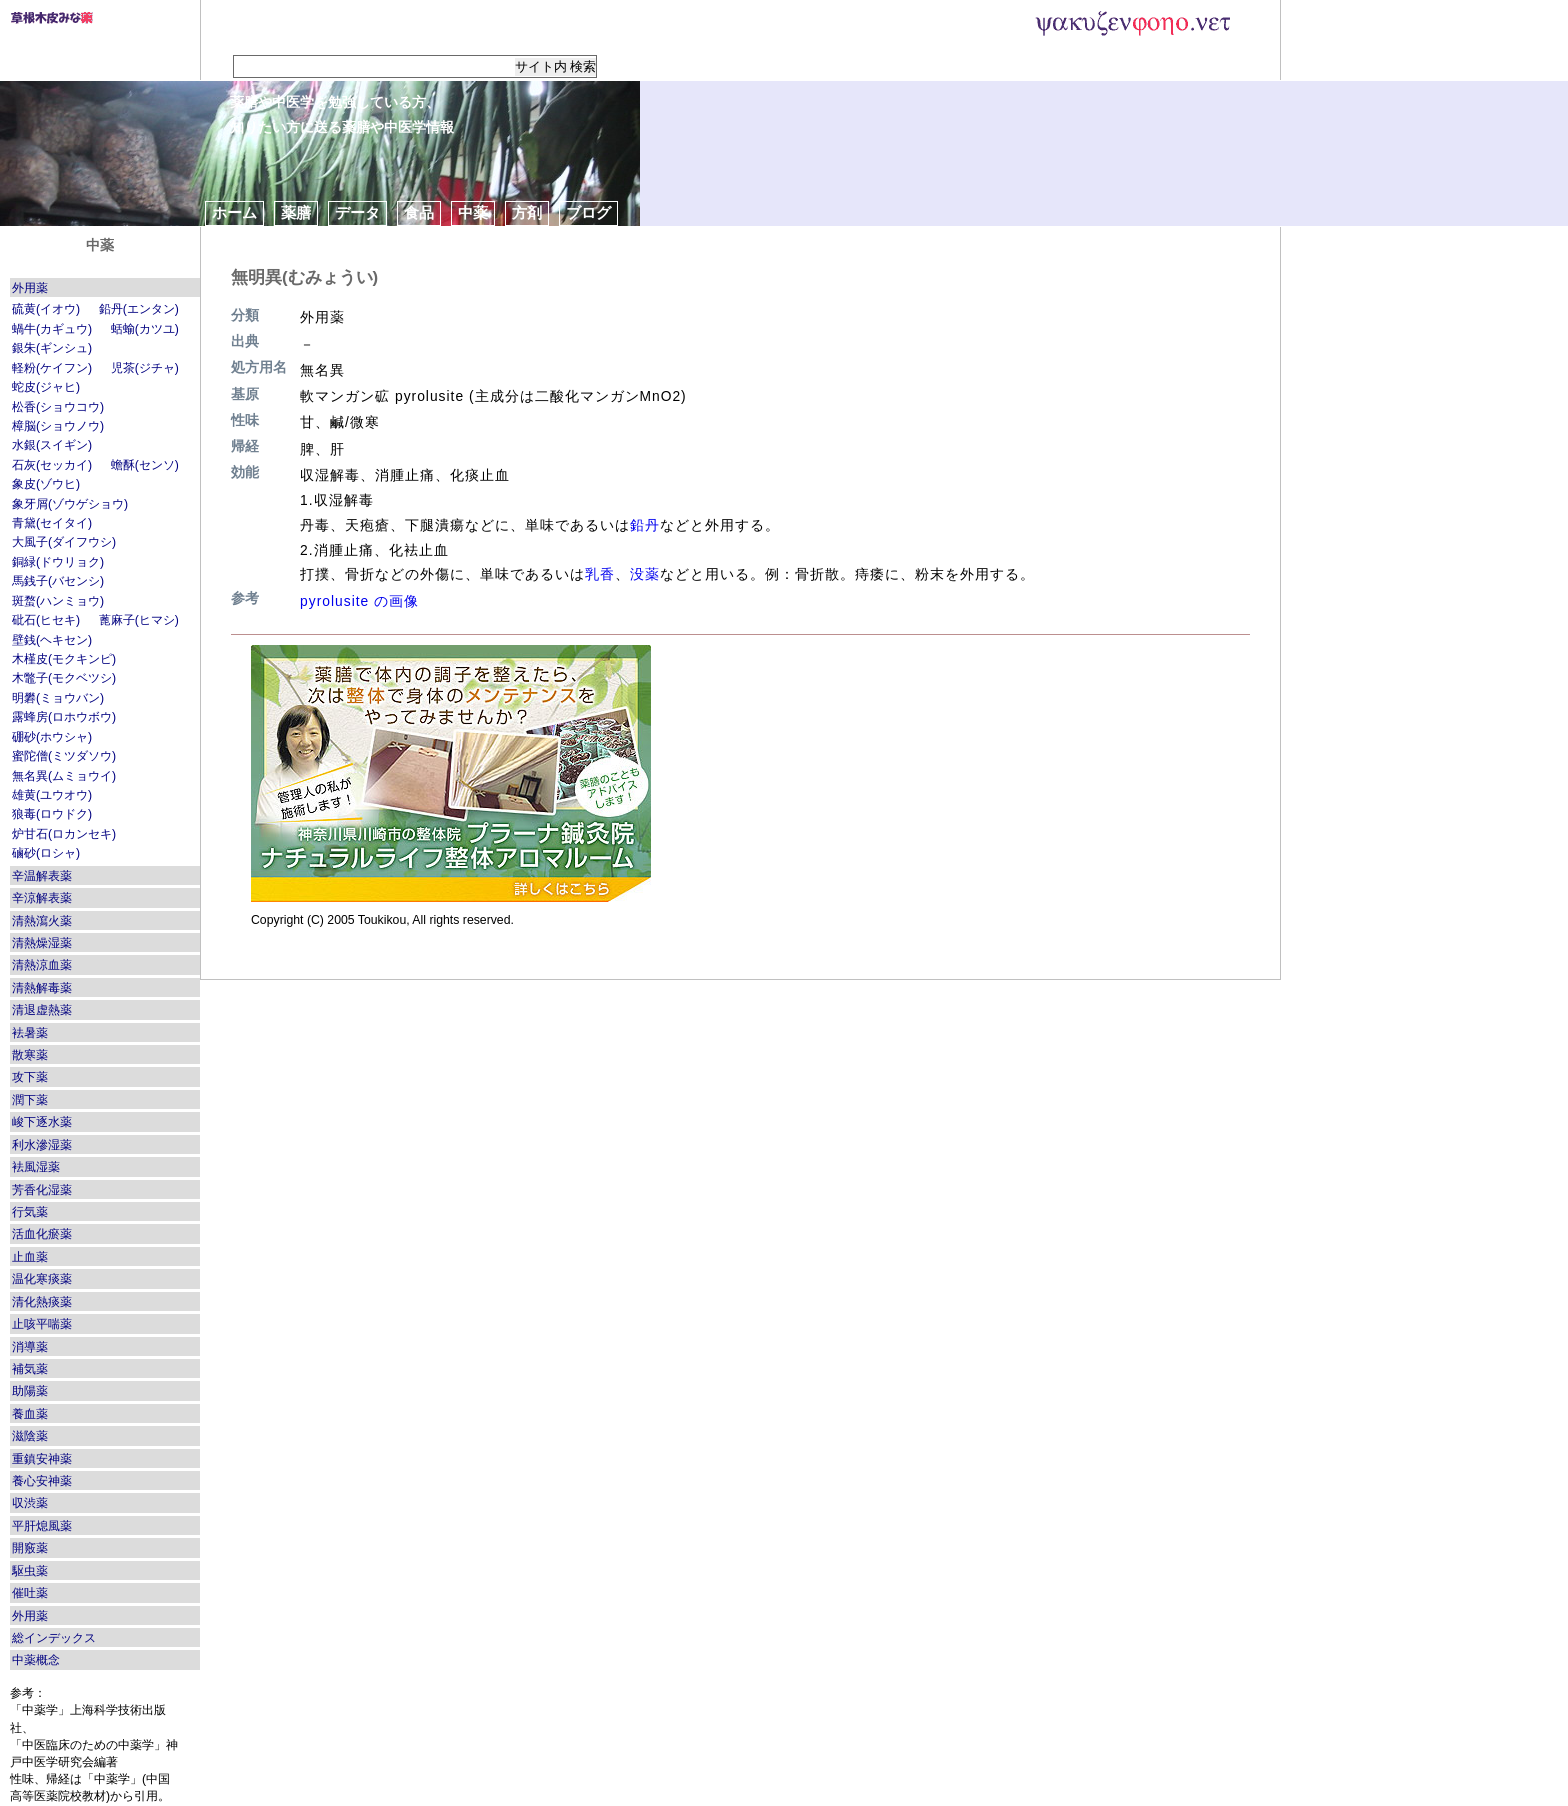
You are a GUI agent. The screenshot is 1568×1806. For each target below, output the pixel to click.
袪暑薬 (30, 1033)
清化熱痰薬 (42, 1302)
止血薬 (30, 1257)
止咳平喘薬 (42, 1324)
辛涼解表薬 (42, 898)
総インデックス (54, 1638)
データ (357, 212)
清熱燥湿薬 (42, 943)
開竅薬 (30, 1548)
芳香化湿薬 (42, 1190)
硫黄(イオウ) (46, 309)
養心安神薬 (42, 1481)
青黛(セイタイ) (52, 523)
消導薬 (30, 1347)
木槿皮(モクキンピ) (64, 659)
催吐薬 (30, 1593)
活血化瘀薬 (42, 1234)
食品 (419, 212)
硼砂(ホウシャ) (52, 737)
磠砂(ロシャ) (46, 853)
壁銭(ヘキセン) (52, 640)
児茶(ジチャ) (145, 368)
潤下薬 (30, 1100)
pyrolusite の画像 (359, 601)
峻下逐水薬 (42, 1122)
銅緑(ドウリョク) (58, 562)
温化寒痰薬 (42, 1279)
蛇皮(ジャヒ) (46, 387)
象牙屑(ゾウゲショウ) (70, 504)
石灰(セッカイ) (52, 465)
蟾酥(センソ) (145, 465)
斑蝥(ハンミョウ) (58, 601)
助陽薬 (30, 1391)
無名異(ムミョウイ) (64, 776)
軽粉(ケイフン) (52, 368)
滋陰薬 (30, 1436)
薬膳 (296, 212)
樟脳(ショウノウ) (58, 426)
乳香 (600, 574)
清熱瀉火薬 (42, 921)
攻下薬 (30, 1077)
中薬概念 (36, 1660)
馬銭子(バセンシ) (58, 581)
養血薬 (30, 1414)
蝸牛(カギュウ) (52, 329)
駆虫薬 (30, 1571)
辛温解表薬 (42, 876)
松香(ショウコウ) (58, 407)
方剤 (527, 212)
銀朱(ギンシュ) (52, 348)
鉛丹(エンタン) (139, 309)
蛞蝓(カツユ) (145, 329)
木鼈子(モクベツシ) (64, 678)
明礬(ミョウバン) (58, 698)
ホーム (234, 212)
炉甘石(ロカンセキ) (64, 834)
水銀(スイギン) (52, 445)
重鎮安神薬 (42, 1459)
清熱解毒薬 (42, 988)
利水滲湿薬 (42, 1145)
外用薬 (30, 288)
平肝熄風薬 (42, 1526)
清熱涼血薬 (42, 965)
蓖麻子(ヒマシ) (139, 620)
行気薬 (30, 1212)
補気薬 (30, 1369)
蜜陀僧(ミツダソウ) (64, 756)
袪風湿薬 (36, 1167)
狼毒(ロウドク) (52, 814)
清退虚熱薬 (42, 1010)
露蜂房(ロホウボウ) (64, 717)
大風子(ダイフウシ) (64, 542)
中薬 (473, 212)
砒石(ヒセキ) (46, 620)
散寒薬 (30, 1055)
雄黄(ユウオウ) (52, 795)
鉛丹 (645, 525)
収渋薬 (30, 1503)
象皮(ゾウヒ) (46, 484)
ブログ (588, 212)
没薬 (645, 574)
